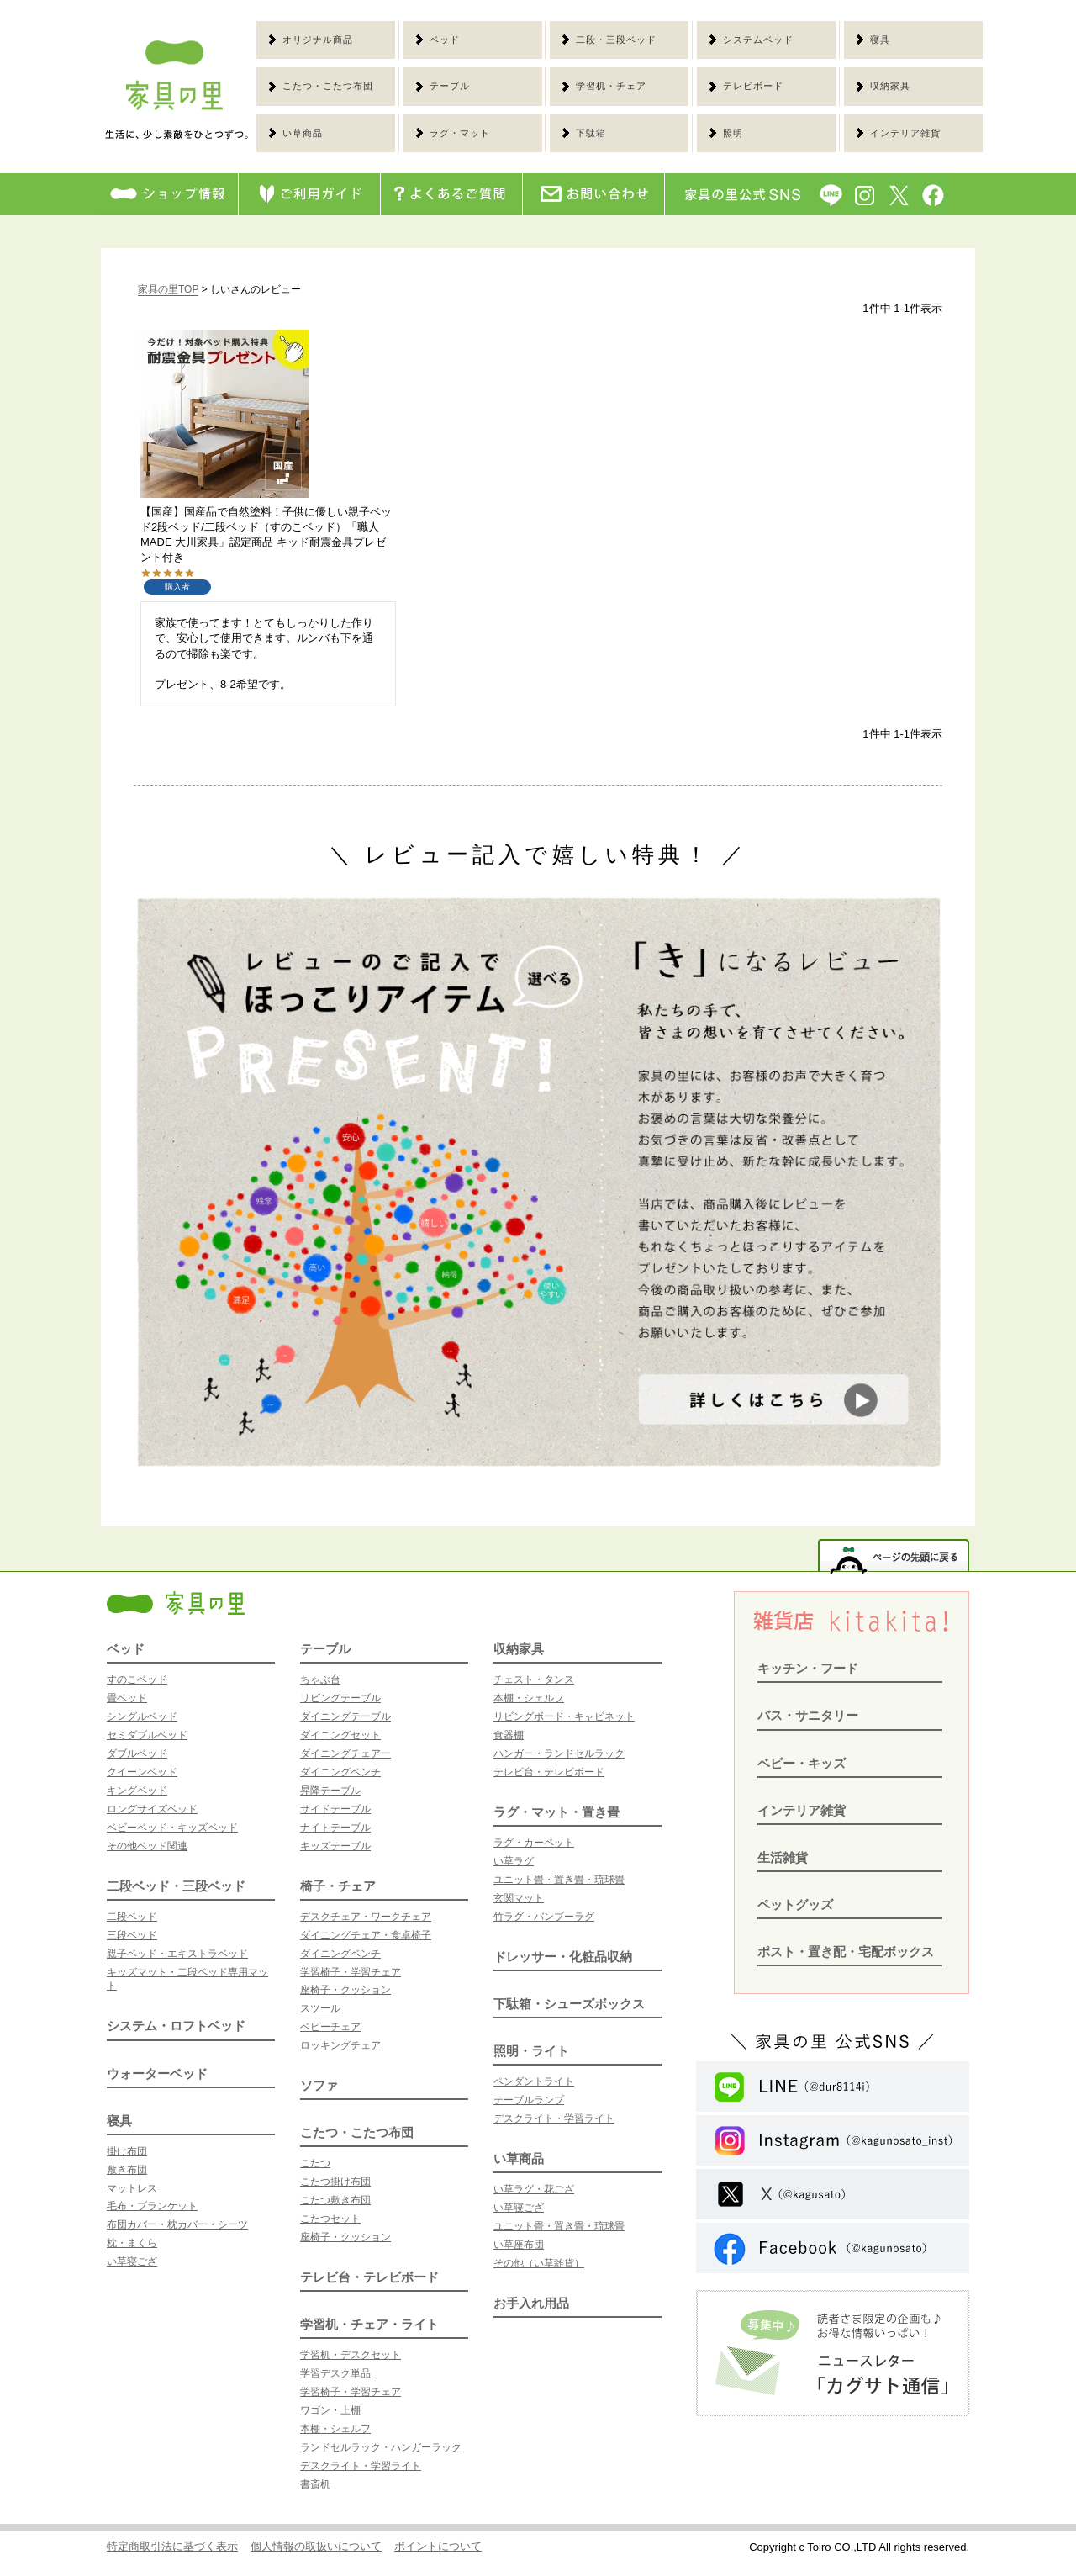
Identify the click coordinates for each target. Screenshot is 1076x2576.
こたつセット (330, 2218)
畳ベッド (127, 1698)
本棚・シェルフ (335, 2429)
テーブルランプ (528, 2100)
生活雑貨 (782, 1857)
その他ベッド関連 (147, 1846)
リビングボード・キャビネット (564, 1716)
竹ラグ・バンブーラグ (543, 1917)
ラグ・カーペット (533, 1843)
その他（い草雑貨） (538, 2263)
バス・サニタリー (807, 1715)
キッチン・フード (807, 1668)
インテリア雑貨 (801, 1810)
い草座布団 (518, 2245)
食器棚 (508, 1735)
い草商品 (518, 2158)
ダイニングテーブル (345, 1716)
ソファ (319, 2085)
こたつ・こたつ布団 (357, 2132)
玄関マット (518, 1898)
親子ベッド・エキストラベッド (177, 1954)
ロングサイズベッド (152, 1809)
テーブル (325, 1649)
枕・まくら (132, 2243)
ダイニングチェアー (345, 1753)
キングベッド (137, 1790)
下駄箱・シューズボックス (569, 2004)
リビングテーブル (340, 1698)
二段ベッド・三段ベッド (176, 1886)
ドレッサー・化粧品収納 (562, 1956)
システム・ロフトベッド (176, 2025)
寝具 (119, 2120)
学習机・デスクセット (350, 2355)
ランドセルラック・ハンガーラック (381, 2447)
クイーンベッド (142, 1772)
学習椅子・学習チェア (350, 1972)
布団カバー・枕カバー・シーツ (177, 2224)
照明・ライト (531, 2051)
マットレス (132, 2188)
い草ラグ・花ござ (533, 2189)
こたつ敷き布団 (335, 2200)
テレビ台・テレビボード (369, 2277)
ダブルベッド (137, 1753)
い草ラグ (513, 1861)
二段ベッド (132, 1917)
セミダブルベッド (147, 1735)
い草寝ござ (132, 2261)
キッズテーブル (335, 1846)
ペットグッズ (795, 1904)
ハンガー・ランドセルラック (559, 1753)
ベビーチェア (330, 2027)
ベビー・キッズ (801, 1763)
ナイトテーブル (335, 1827)
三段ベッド (132, 1935)
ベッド (126, 1649)
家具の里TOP (168, 289)
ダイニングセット (340, 1735)
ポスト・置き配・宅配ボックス (845, 1951)
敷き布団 (127, 2170)
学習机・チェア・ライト (369, 2324)
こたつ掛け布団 (335, 2181)
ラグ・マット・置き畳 (556, 1812)
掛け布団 (127, 2151)
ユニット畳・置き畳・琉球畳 (559, 1880)
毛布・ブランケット (152, 2206)
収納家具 (518, 1649)
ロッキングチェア (340, 2045)
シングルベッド (142, 1716)
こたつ (315, 2163)
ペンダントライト (533, 2081)
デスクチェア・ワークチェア (365, 1917)
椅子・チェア (338, 1886)
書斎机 (315, 2484)
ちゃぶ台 (320, 1679)
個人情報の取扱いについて (316, 2546)
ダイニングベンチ (340, 1772)
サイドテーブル (335, 1809)
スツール (320, 2008)
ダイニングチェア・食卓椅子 (365, 1935)
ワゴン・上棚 (330, 2410)
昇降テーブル (330, 1790)
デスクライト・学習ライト (360, 2466)
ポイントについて (438, 2546)
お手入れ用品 (531, 2303)
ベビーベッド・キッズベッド (172, 1827)
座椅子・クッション (345, 1990)
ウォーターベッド (157, 2073)
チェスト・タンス (533, 1679)
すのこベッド (137, 1679)
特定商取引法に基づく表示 (172, 2546)
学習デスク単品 (335, 2373)
